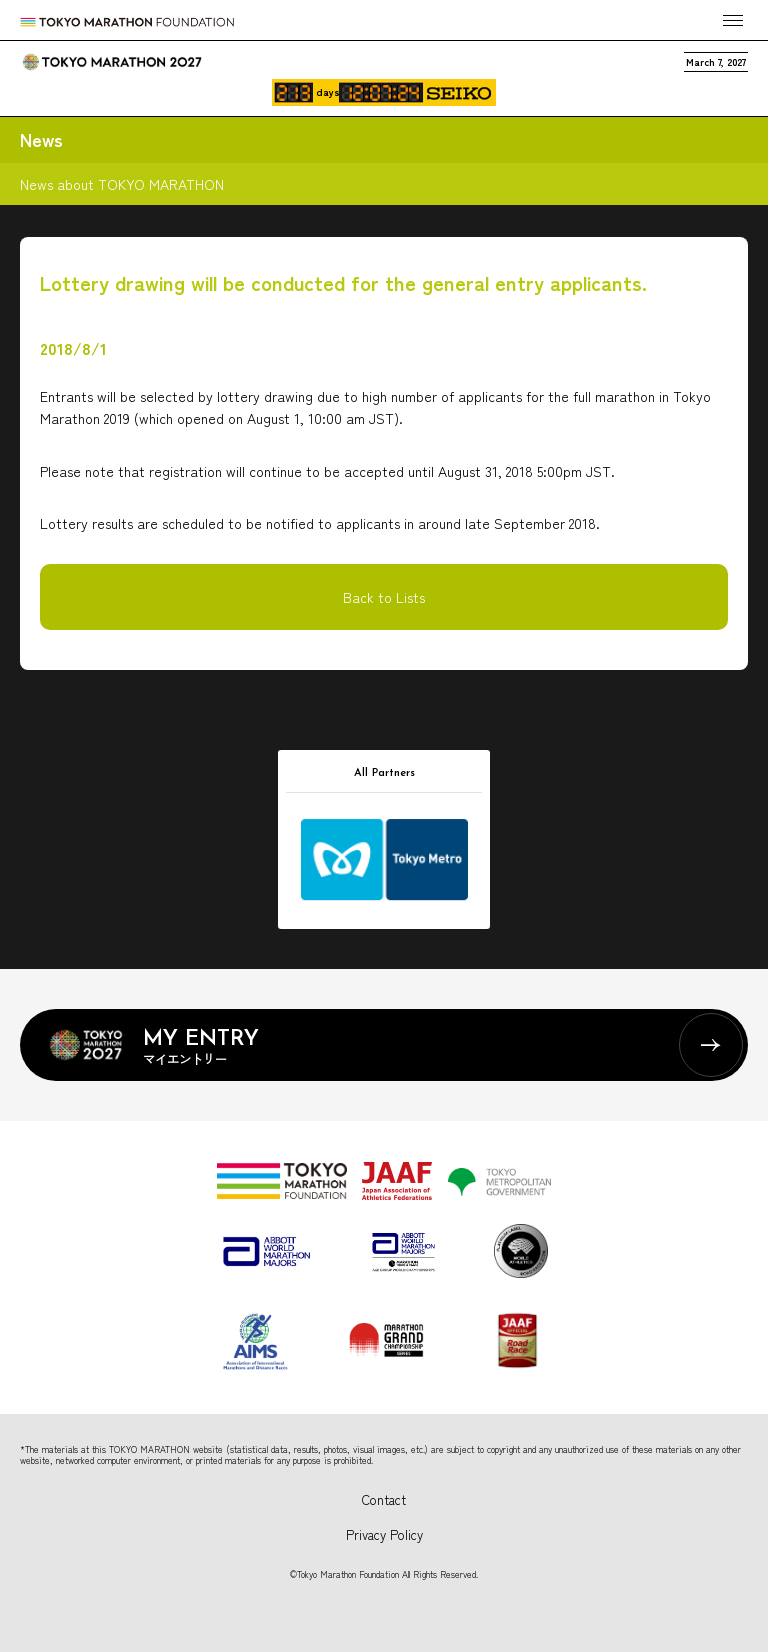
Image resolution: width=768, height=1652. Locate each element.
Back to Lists (384, 597)
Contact (384, 1499)
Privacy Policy (384, 1534)
